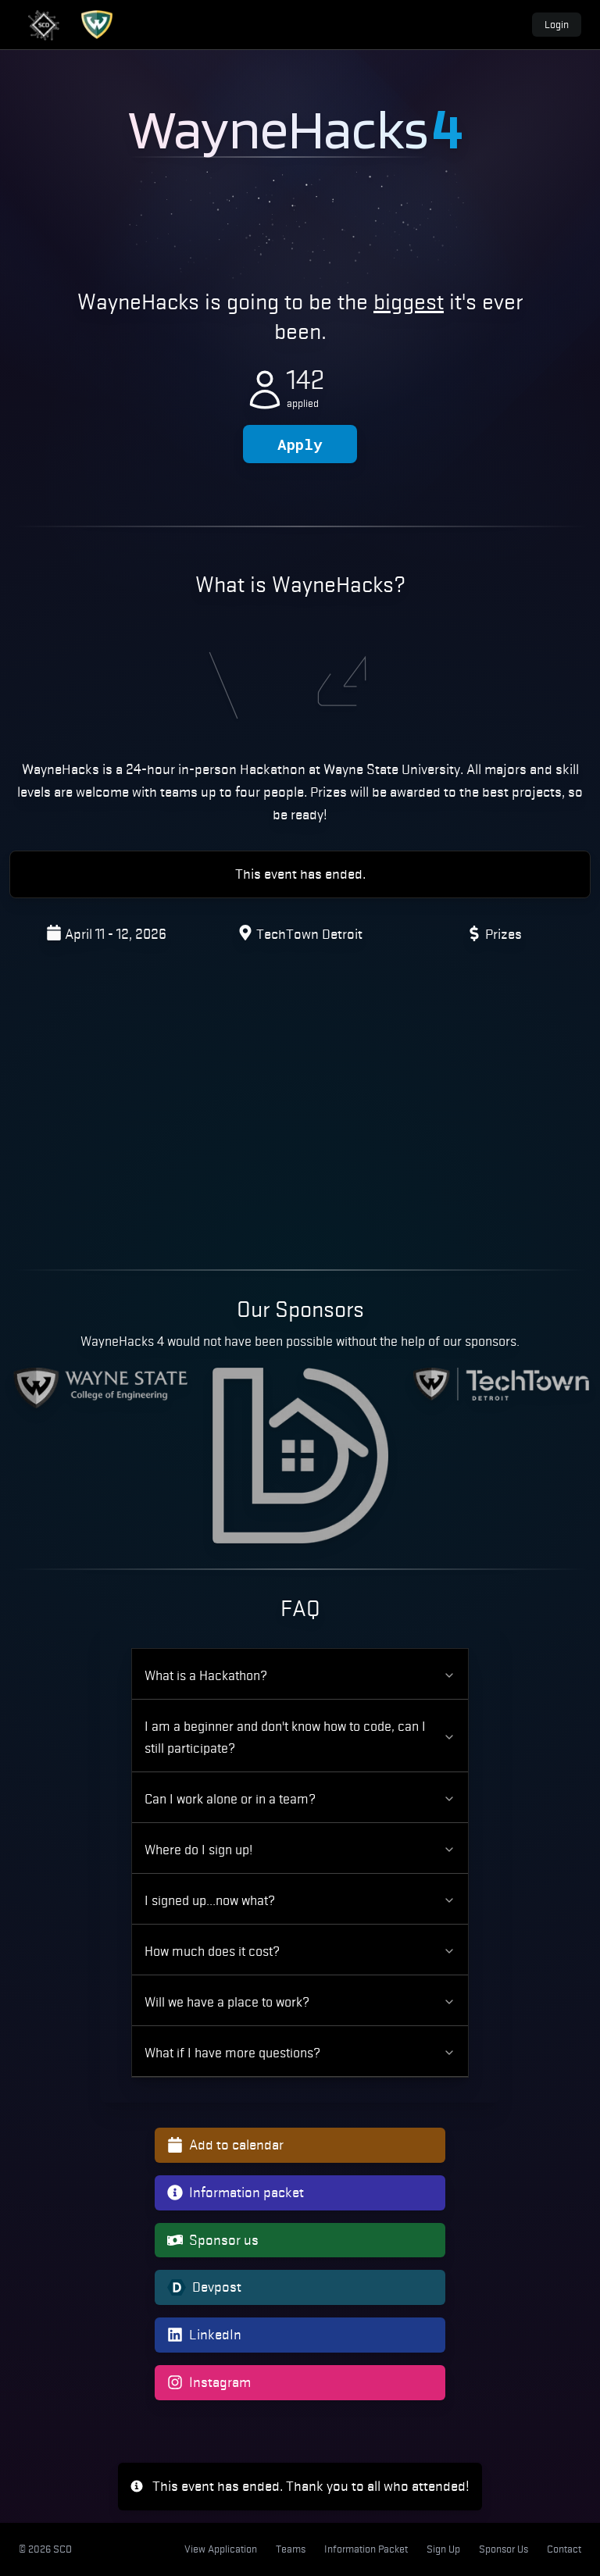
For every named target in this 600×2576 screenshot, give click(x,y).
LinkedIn (204, 2334)
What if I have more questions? (300, 2052)
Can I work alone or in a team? (300, 1799)
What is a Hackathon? (300, 1675)
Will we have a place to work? (300, 2002)
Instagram (209, 2382)
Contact (564, 2549)
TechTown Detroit (309, 934)
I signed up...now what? (300, 1900)
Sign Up (443, 2549)
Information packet (235, 2192)
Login (557, 24)
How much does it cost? (300, 1951)
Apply (300, 444)
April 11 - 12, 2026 (115, 934)
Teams (290, 2549)
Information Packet (366, 2549)
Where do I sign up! (300, 1849)
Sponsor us (213, 2240)
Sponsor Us (503, 2549)
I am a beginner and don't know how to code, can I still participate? (300, 1737)
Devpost (204, 2287)
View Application (220, 2549)
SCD (62, 2549)
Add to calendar (225, 2144)
